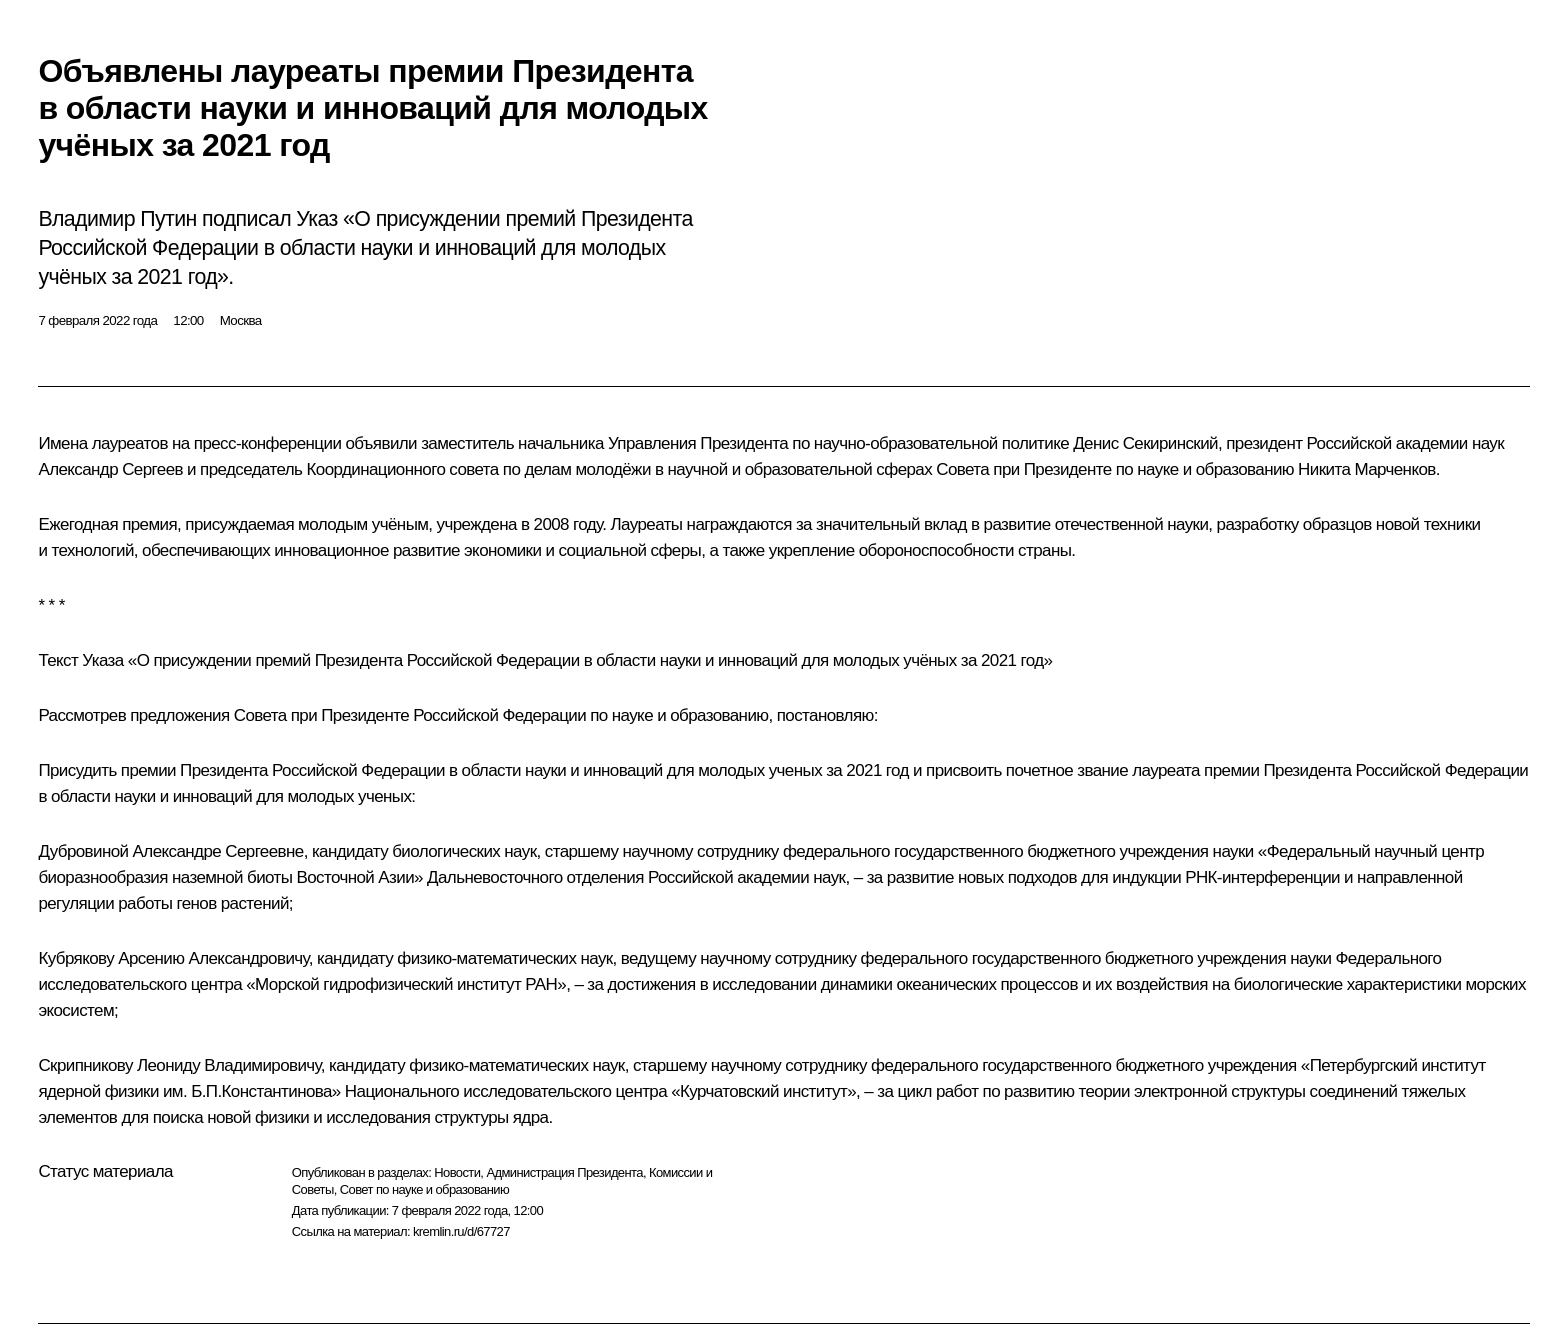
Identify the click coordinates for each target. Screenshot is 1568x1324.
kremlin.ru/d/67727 (461, 1231)
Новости (457, 1172)
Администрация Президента (564, 1172)
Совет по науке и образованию (424, 1189)
